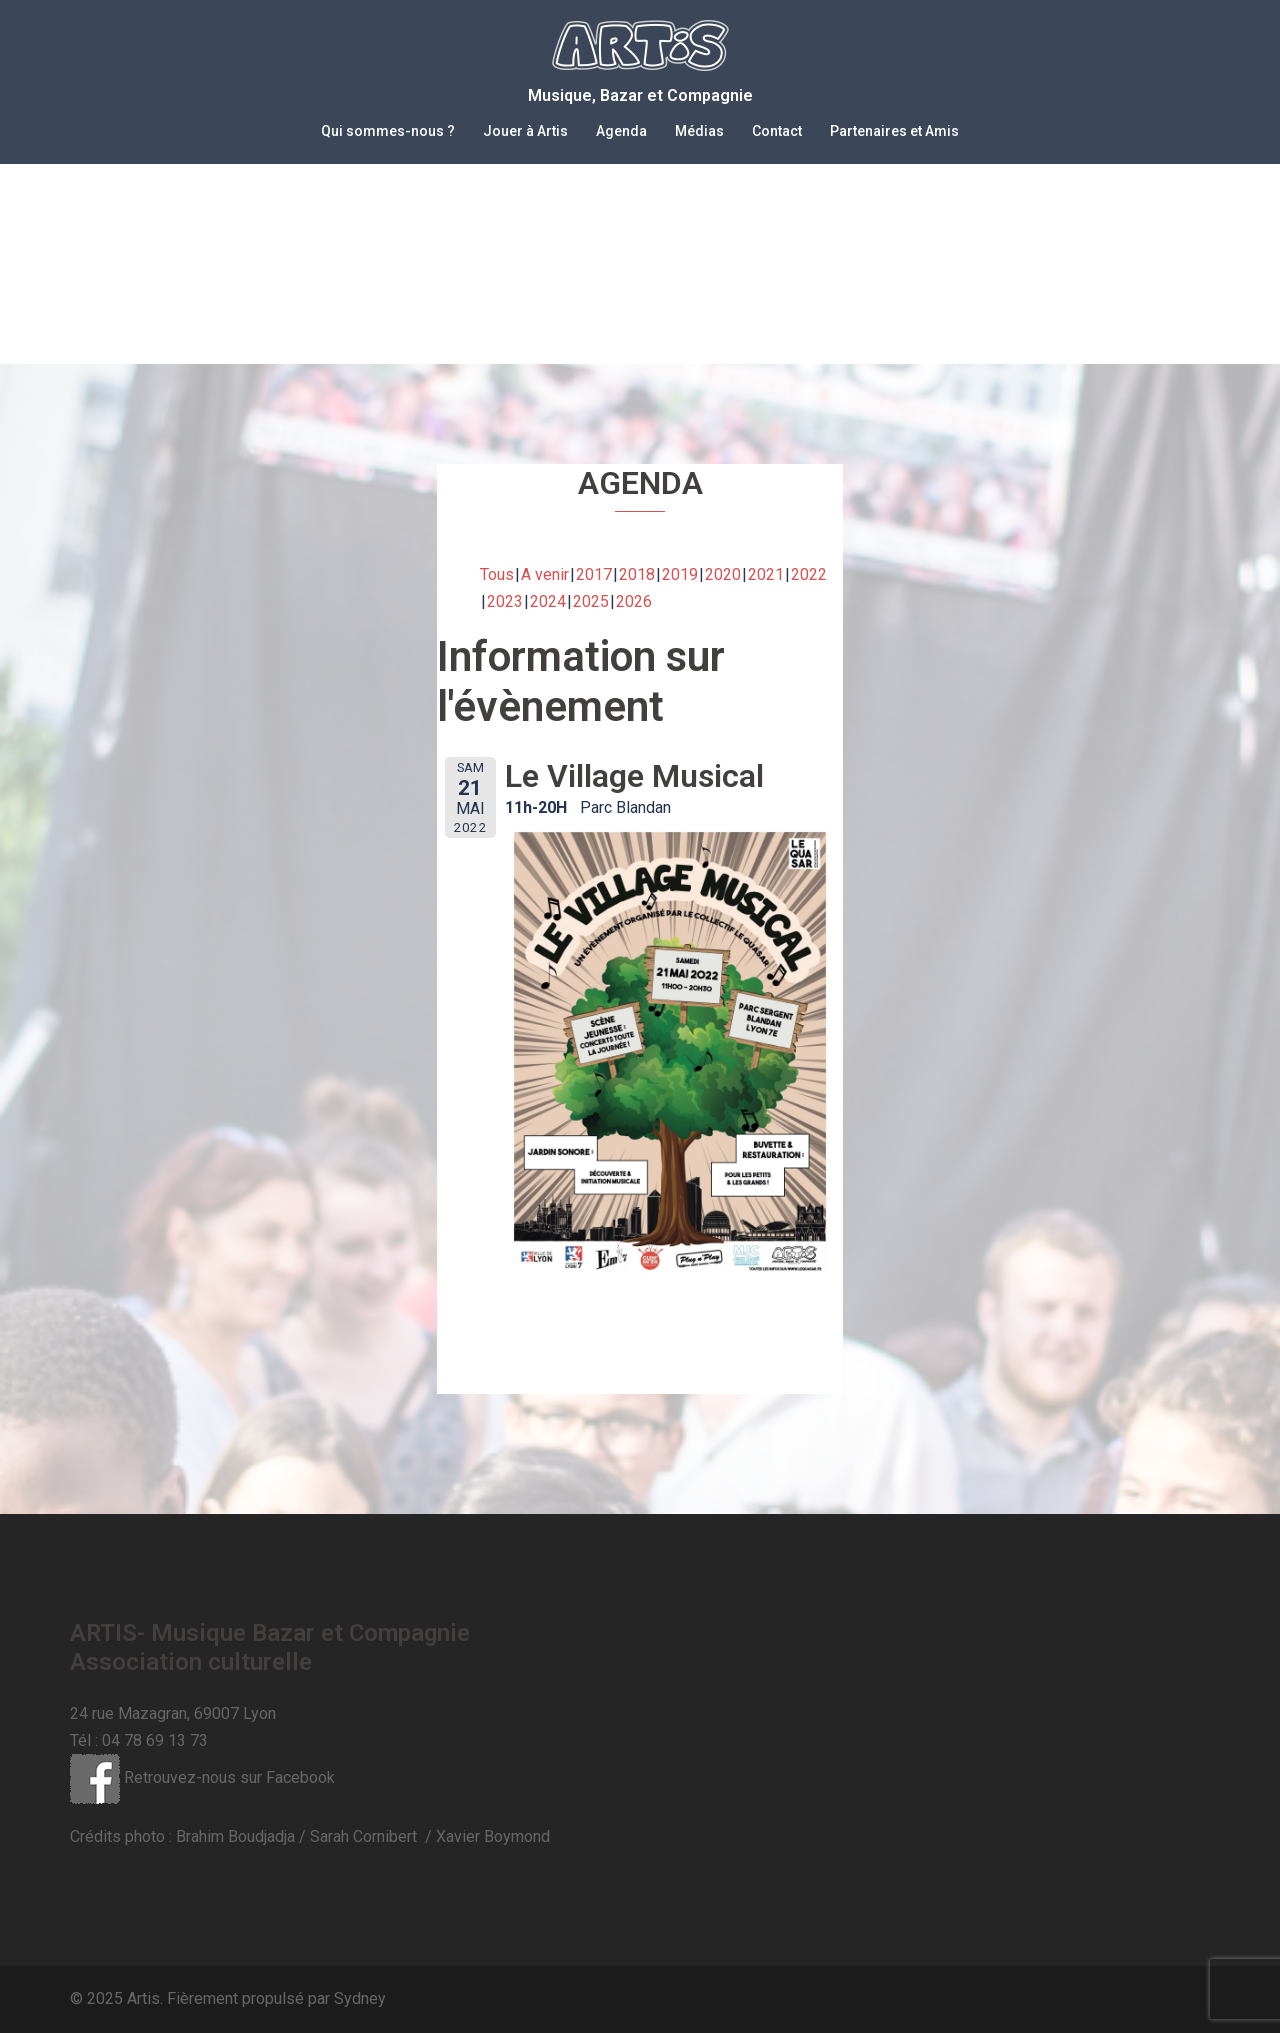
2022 (809, 574)
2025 (591, 601)
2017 (594, 574)
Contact (777, 131)
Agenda (621, 131)
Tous (497, 574)
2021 (766, 574)
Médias (699, 131)
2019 (680, 574)
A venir (545, 574)
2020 (723, 574)
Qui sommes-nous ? (388, 131)
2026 (634, 601)
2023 (505, 601)
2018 (637, 574)
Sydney (360, 1998)
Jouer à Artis (525, 131)
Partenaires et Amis (894, 131)
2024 (548, 601)
